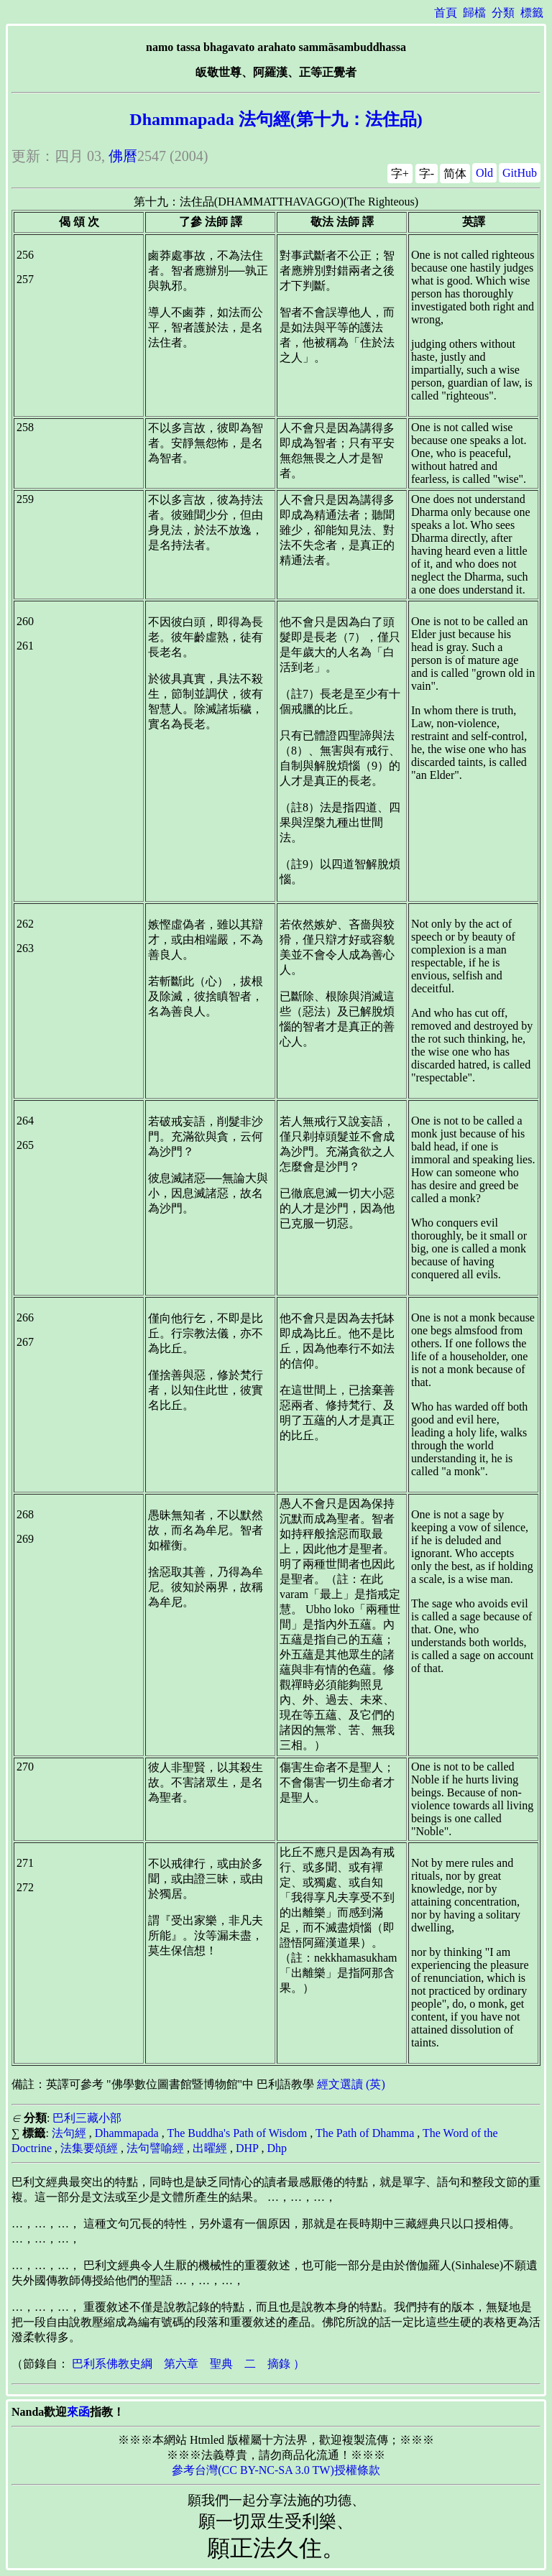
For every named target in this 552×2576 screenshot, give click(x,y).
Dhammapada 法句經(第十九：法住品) (275, 119)
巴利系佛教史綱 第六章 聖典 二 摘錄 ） (188, 2364)
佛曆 (123, 156)
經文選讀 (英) (351, 2084)
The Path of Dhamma (365, 2133)
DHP (247, 2148)
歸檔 (474, 12)
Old (484, 173)
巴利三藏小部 (86, 2118)
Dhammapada (127, 2133)
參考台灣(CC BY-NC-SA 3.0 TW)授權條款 (276, 2470)
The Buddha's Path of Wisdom (237, 2133)
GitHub (519, 173)
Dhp (277, 2148)
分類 (503, 12)
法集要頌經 (89, 2148)
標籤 (531, 12)
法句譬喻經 (155, 2148)
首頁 (445, 12)
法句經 (69, 2133)
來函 (78, 2412)
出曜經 (210, 2148)
